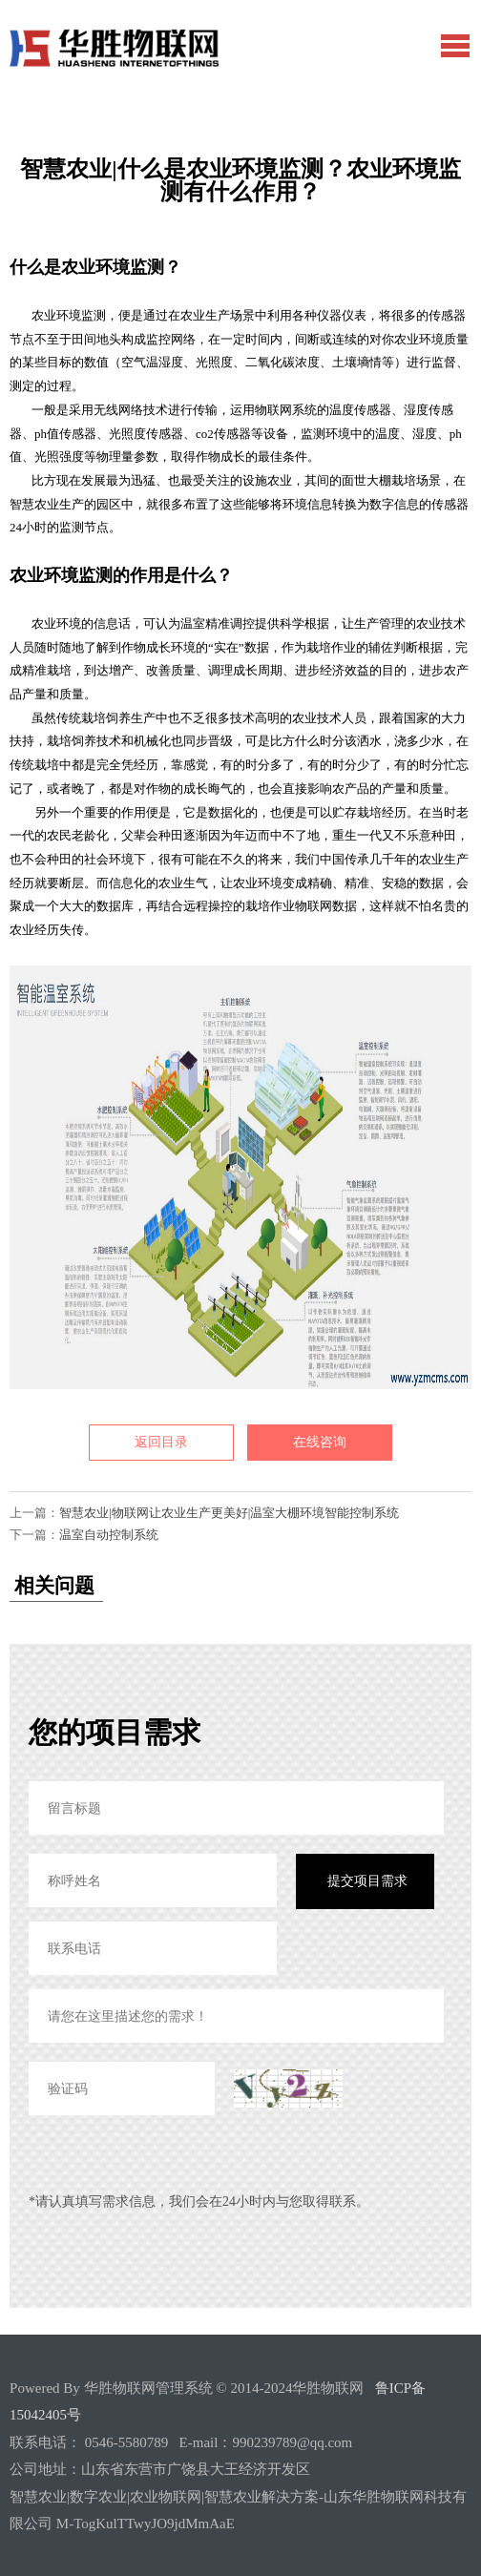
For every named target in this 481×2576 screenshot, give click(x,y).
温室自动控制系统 (108, 1534)
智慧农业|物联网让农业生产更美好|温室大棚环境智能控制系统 (229, 1513)
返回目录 (161, 1442)
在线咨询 (319, 1442)
